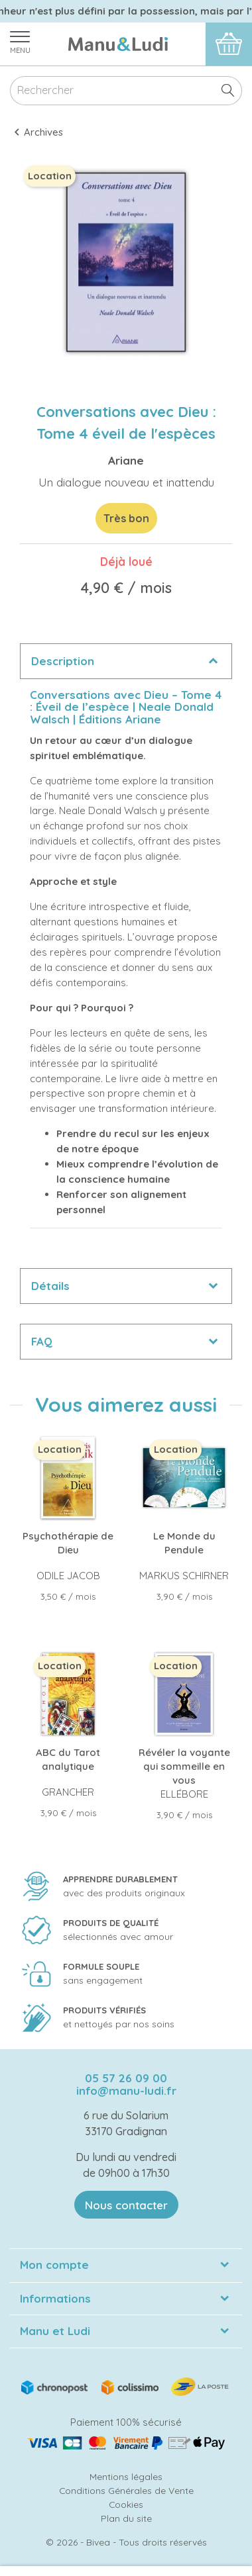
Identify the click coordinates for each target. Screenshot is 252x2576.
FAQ (41, 1341)
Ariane (126, 460)
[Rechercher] (126, 91)
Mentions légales (126, 2476)
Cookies (126, 2504)
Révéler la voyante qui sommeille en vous (184, 1766)
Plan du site (126, 2518)
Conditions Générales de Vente (126, 2490)
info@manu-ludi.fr (126, 2090)
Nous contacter (126, 2205)
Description (62, 661)
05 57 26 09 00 (126, 2078)
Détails (50, 1286)
